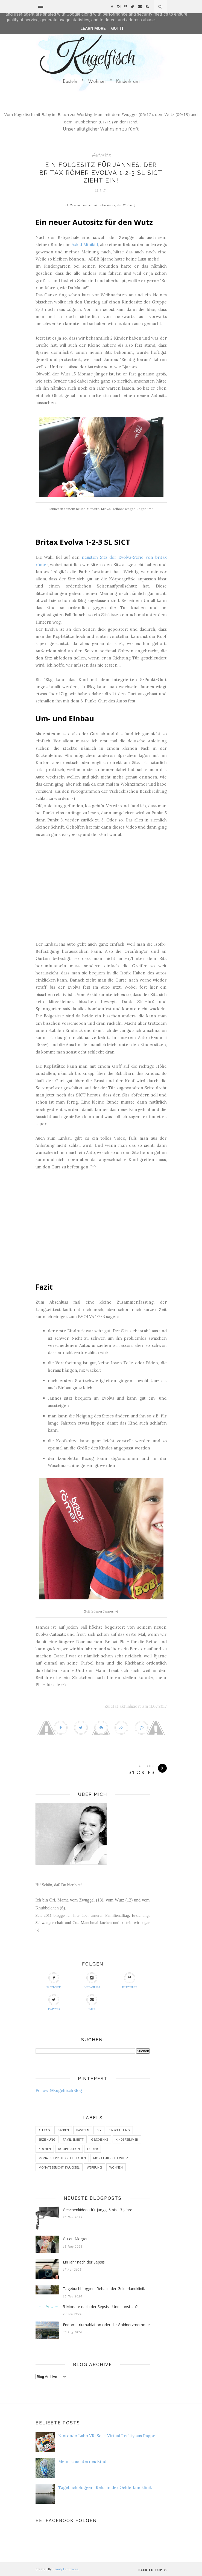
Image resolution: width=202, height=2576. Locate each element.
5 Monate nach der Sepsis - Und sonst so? (100, 2306)
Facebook (53, 1980)
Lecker (92, 2149)
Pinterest (129, 1980)
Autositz (101, 155)
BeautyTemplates (65, 2569)
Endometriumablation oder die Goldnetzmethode (106, 2324)
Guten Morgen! (76, 2238)
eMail (91, 2002)
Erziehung (47, 2139)
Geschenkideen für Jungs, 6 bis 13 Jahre (97, 2209)
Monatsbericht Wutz (110, 2158)
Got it (117, 28)
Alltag (44, 2130)
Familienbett (73, 2139)
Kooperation (69, 2149)
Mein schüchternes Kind (82, 2461)
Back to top (152, 2570)
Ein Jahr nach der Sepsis (84, 2262)
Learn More (93, 28)
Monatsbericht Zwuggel (59, 2167)
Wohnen (116, 2167)
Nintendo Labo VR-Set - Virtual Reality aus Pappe (106, 2435)
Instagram (92, 1980)
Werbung (94, 2167)
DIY (98, 2130)
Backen (63, 2130)
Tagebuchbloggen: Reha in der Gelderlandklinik (104, 2288)
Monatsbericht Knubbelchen (62, 2158)
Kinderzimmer (127, 2139)
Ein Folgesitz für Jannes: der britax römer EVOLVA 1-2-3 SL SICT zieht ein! (101, 172)
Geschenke (99, 2139)
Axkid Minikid (85, 244)
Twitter (54, 2002)
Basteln (82, 2130)
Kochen (45, 2149)
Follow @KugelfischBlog (59, 2090)
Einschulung (119, 2130)
